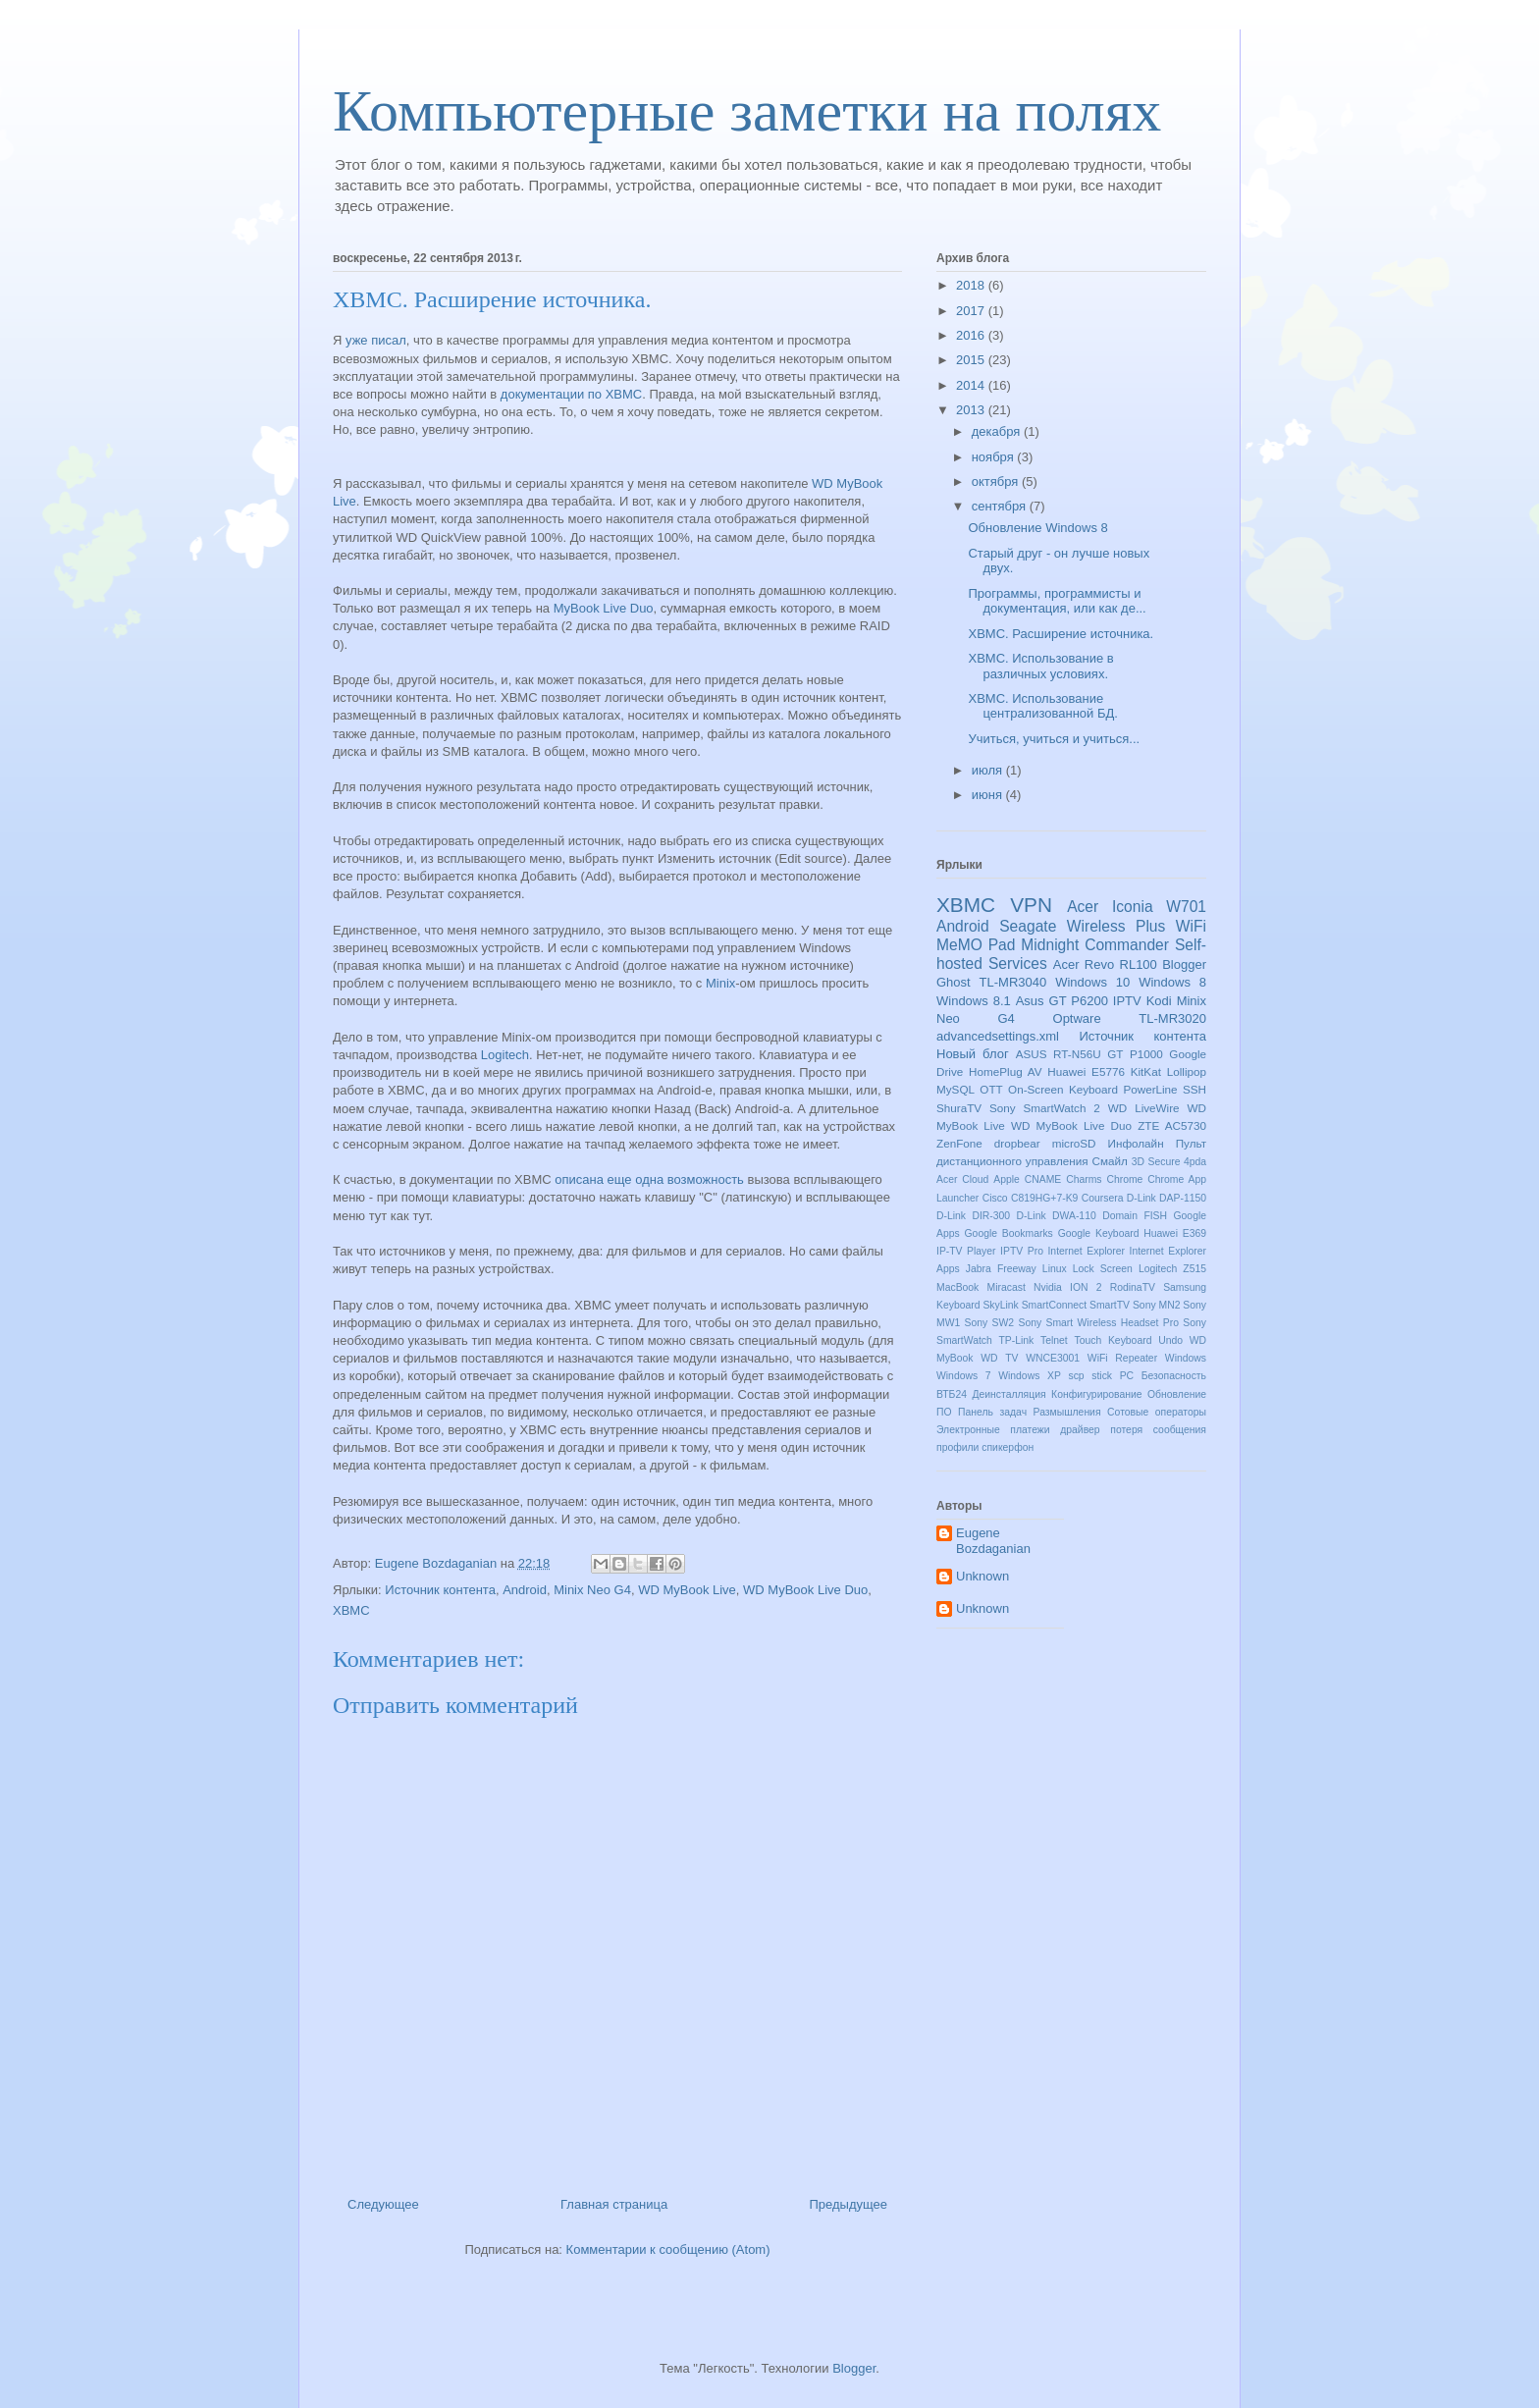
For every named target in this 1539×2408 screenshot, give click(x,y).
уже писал (375, 340)
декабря (998, 431)
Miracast (1006, 1287)
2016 (972, 335)
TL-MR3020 (1172, 1018)
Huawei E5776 (1086, 1071)
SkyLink (1000, 1305)
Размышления (1067, 1412)
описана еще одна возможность (649, 1179)
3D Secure (1156, 1161)
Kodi (1159, 1000)
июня (989, 794)
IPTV (1127, 1000)
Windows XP (1029, 1375)
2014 (972, 385)
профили (957, 1447)
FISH (1155, 1215)
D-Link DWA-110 (1056, 1215)
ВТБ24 (951, 1394)
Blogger (1184, 964)
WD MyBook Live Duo (805, 1589)
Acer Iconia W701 (1136, 906)
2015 (972, 359)
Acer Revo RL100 (1105, 964)
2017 (972, 310)
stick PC (1112, 1375)
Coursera (1103, 1198)
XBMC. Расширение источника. (1060, 633)
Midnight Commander (1095, 944)
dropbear (1017, 1143)
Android (525, 1589)
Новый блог (972, 1053)
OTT (991, 1089)
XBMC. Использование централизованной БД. (1042, 706)
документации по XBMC (571, 394)
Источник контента (440, 1589)
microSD (1074, 1143)
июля (989, 770)
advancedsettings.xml (997, 1036)
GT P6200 (1078, 1000)
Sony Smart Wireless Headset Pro (1098, 1322)
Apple (1006, 1179)
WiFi (1191, 926)
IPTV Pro (1021, 1251)
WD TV (999, 1358)
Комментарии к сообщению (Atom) (668, 2249)
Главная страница (613, 2204)
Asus (1030, 1000)
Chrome (1124, 1179)
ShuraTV (959, 1107)
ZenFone (959, 1143)
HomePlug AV (1005, 1071)
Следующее (383, 2204)
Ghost (953, 982)
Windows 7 (963, 1375)
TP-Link (1017, 1340)
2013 (972, 409)
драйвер (1079, 1429)
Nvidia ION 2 (1068, 1287)
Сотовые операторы (1156, 1412)
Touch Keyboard (1112, 1340)
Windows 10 (1092, 982)
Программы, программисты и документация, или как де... (1056, 601)
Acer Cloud (962, 1179)
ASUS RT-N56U (1058, 1053)
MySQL (955, 1089)
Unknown (982, 1576)
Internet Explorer (1085, 1251)
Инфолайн (1136, 1143)
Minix (720, 983)
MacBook (957, 1287)
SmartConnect (1054, 1305)
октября (997, 481)
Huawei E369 (1174, 1233)
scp (1076, 1375)
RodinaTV (1132, 1287)
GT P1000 (1134, 1053)
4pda (1195, 1161)
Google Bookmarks (1009, 1233)
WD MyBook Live (687, 1589)
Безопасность (1173, 1375)
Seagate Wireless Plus (1082, 926)
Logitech (505, 1054)
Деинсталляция (1008, 1394)
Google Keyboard (1099, 1233)
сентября (1001, 506)
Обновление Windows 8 (1037, 527)
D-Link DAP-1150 (1166, 1198)
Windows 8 (1172, 982)
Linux (1054, 1268)
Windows (1185, 1358)
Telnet (1054, 1340)
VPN (1031, 904)
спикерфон (1008, 1447)
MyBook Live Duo (604, 608)
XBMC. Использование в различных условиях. (1040, 666)
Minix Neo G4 (592, 1589)
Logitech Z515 (1172, 1268)
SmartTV (1109, 1305)
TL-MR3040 (1013, 982)
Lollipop (1186, 1071)
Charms (1083, 1179)
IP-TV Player (966, 1251)
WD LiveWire (1144, 1107)
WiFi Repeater (1122, 1358)
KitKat (1146, 1071)
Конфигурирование (1096, 1394)
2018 (972, 285)
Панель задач (992, 1412)
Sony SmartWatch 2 (1044, 1107)
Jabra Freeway (1001, 1268)
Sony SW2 (990, 1322)
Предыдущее (848, 2204)
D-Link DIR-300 (973, 1215)
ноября (995, 457)
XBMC (351, 1610)
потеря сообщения (1158, 1429)
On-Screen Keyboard (1063, 1089)
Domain (1120, 1215)
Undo (1170, 1340)
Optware (1077, 1018)
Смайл (1110, 1160)
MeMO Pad (975, 944)
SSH (1194, 1089)
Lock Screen (1103, 1268)
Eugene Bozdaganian (993, 1540)
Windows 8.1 (973, 1000)
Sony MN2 (1157, 1305)
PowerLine (1150, 1089)
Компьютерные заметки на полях (747, 111)
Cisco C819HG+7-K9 (1030, 1198)
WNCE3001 (1053, 1358)
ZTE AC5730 (1172, 1125)
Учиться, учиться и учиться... (1054, 738)
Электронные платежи (993, 1429)
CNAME (1043, 1179)
